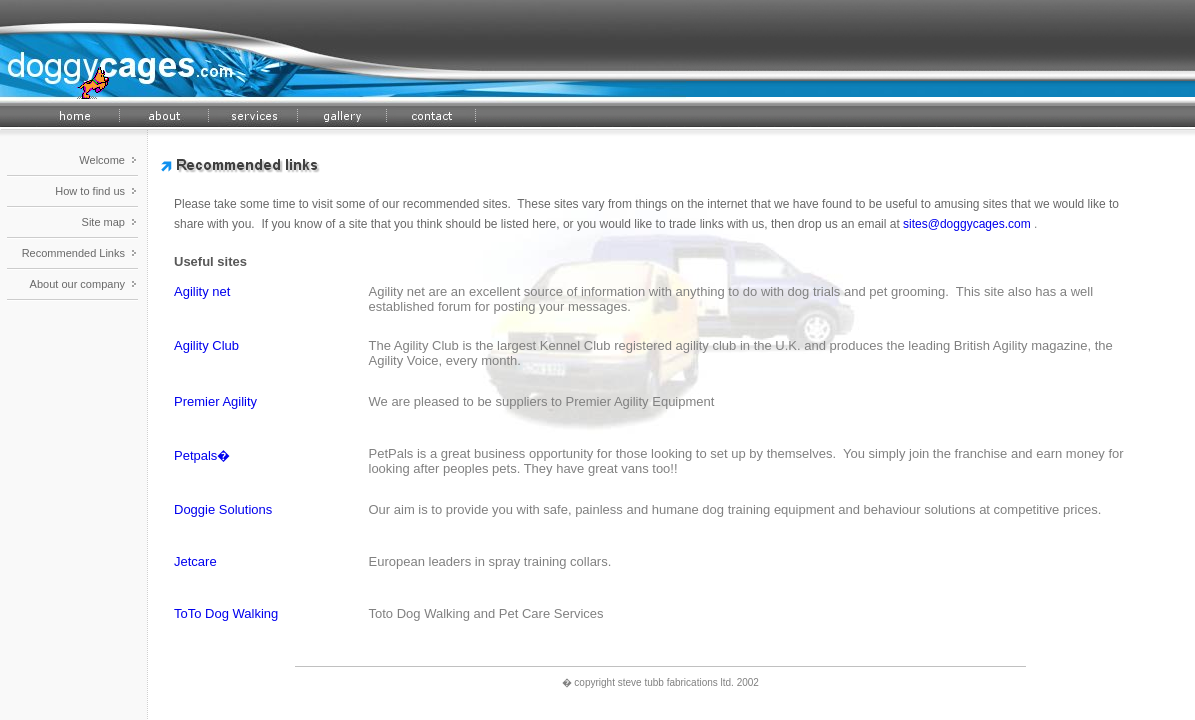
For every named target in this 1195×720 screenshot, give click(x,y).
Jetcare (195, 561)
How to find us (90, 191)
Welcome (102, 160)
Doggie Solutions (223, 509)
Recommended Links (73, 253)
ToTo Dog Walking (226, 613)
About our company (77, 284)
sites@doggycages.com (967, 224)
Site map (103, 222)
